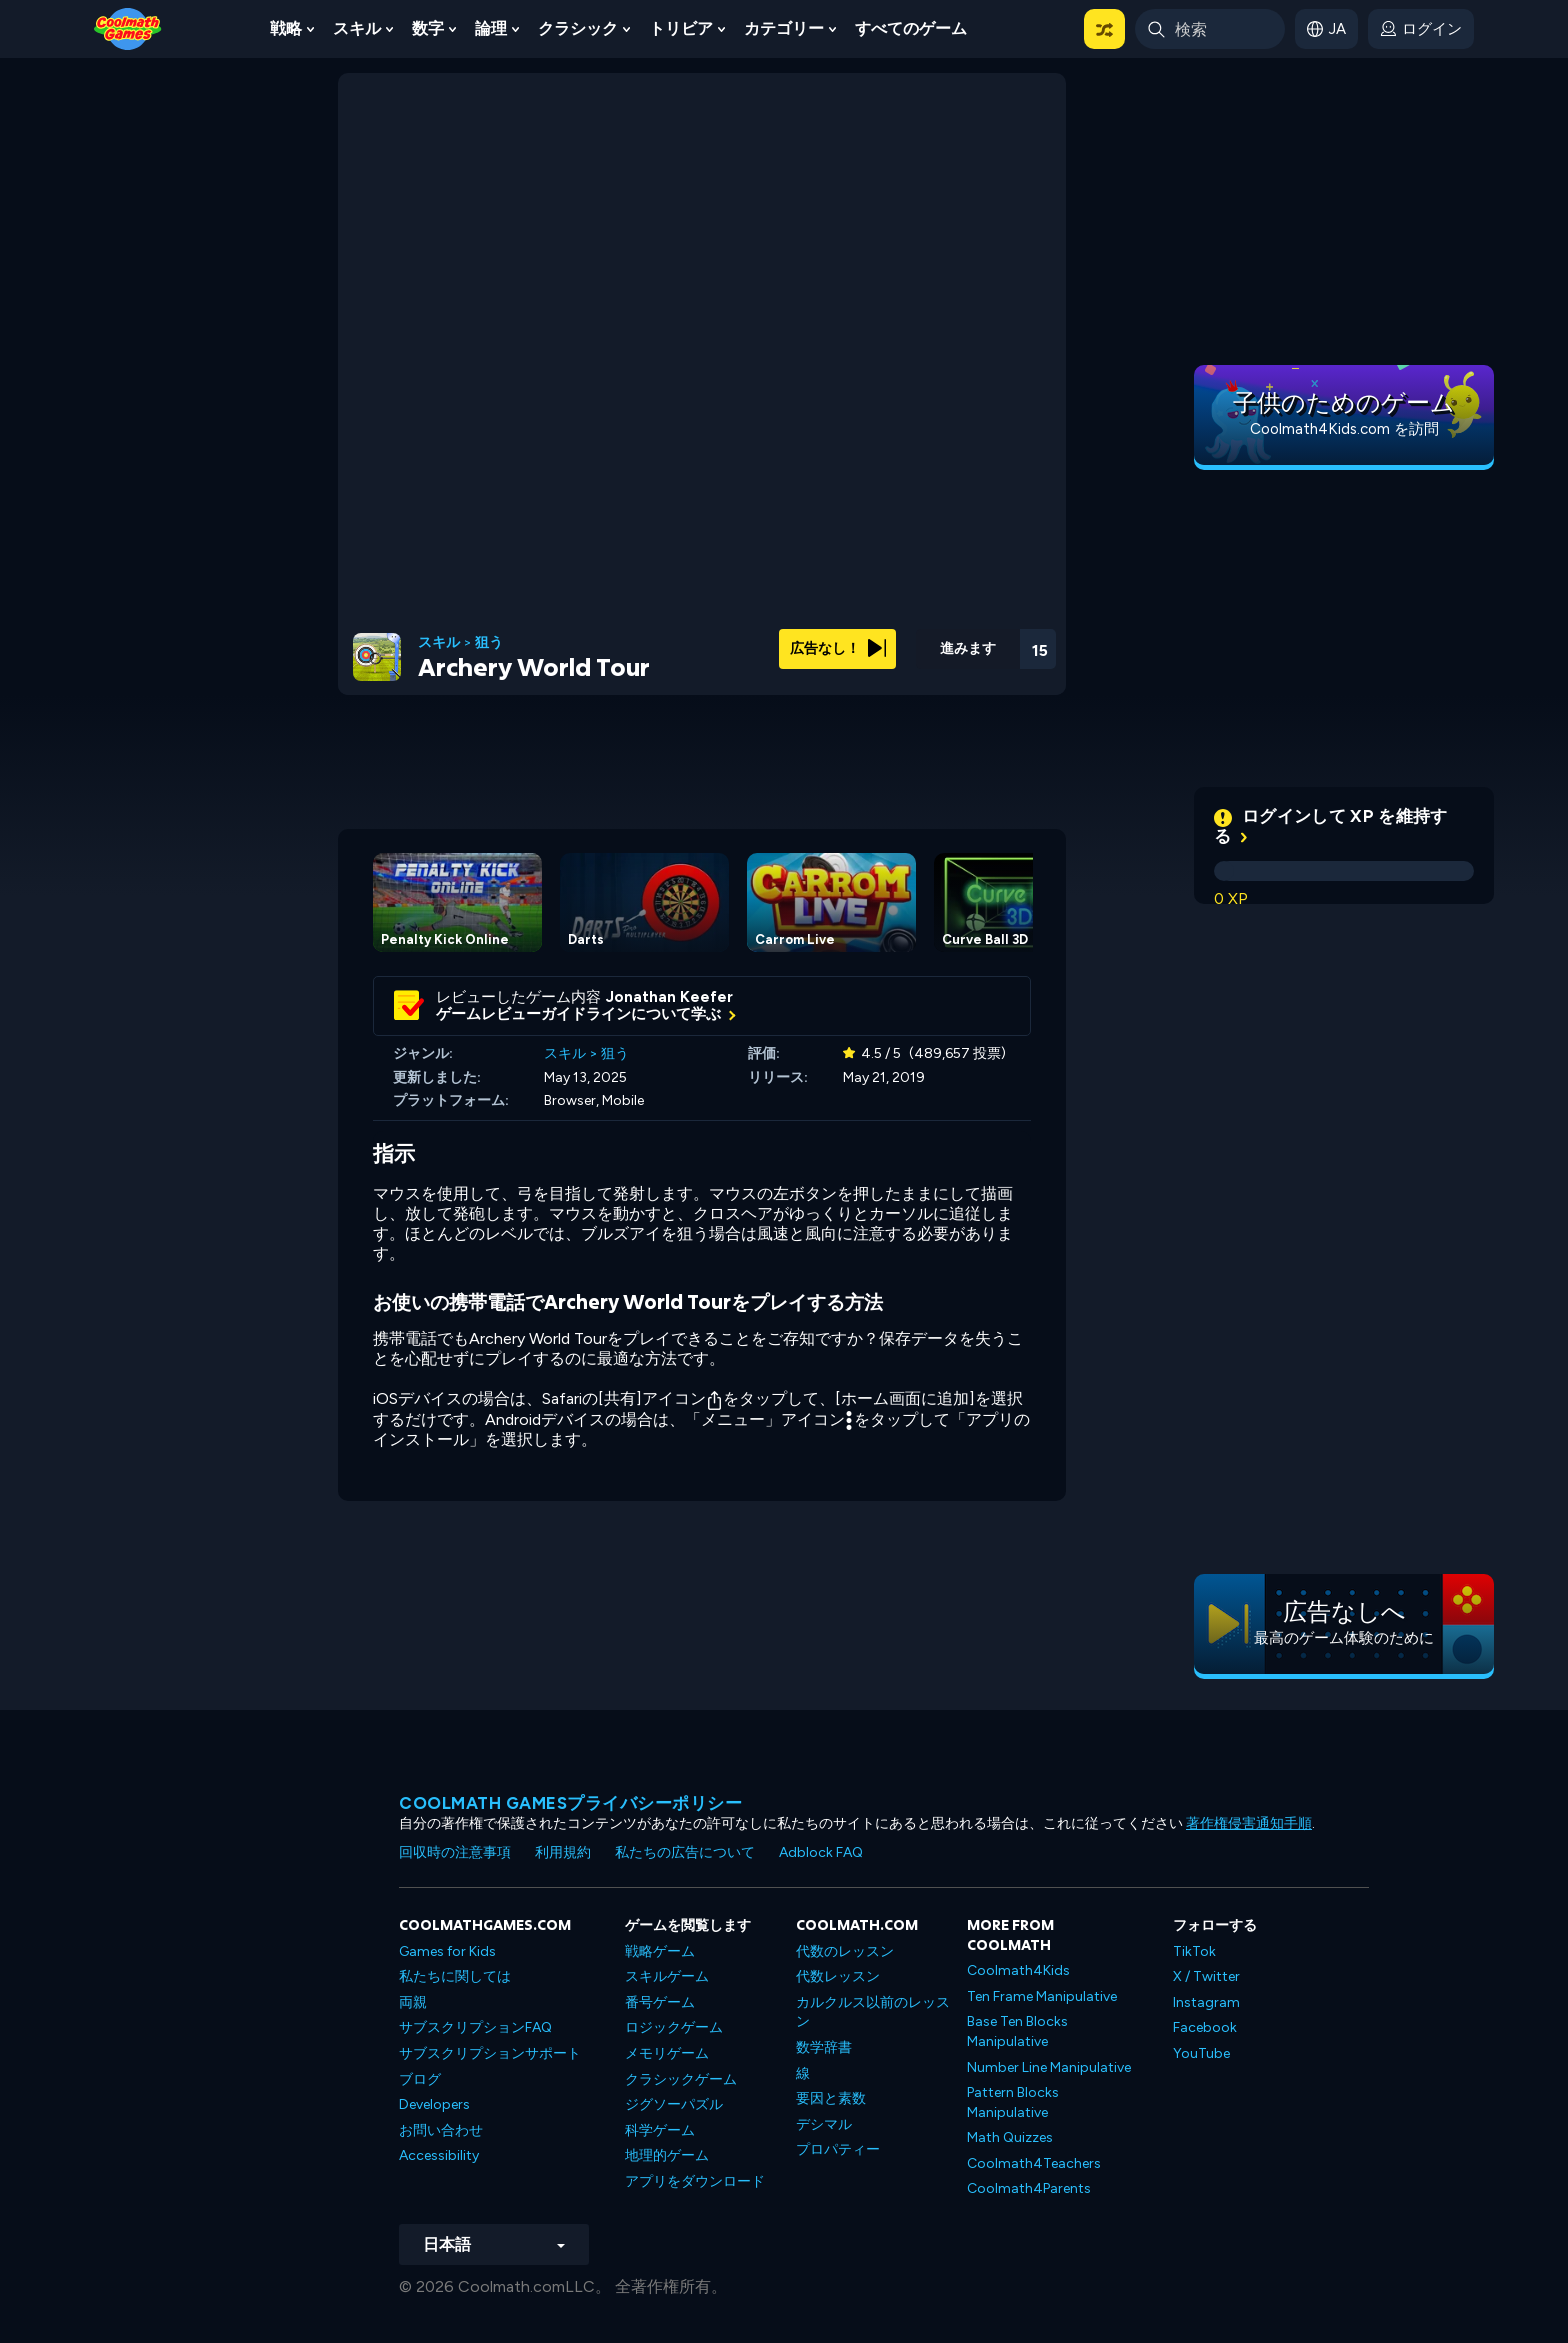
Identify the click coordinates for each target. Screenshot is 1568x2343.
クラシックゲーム (681, 2079)
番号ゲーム (660, 2002)
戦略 (286, 28)
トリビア (681, 28)
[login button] (1421, 29)
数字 (428, 28)
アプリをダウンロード (695, 2181)
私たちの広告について (685, 1852)
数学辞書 (824, 2047)
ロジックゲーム (674, 2027)
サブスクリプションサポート (490, 2053)
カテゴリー (784, 28)
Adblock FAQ (821, 1852)
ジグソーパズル (674, 2104)
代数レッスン (838, 1976)
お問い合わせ (441, 2130)
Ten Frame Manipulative (1042, 1996)
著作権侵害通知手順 (1249, 1823)
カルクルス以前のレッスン (873, 2012)
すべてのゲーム (911, 28)
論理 (491, 28)
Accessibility (439, 2155)
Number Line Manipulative (1049, 2067)
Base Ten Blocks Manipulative (1017, 2031)
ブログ (420, 2079)
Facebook (1205, 2027)
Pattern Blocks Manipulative (1013, 2102)
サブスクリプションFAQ (475, 2027)
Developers (434, 2104)
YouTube (1201, 2053)
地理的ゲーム (667, 2155)
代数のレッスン (845, 1951)
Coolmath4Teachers (1034, 2163)
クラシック (578, 28)
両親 (413, 2002)
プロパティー (838, 2149)
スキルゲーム (667, 1976)
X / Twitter (1206, 1976)
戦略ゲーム (660, 1951)
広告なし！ (838, 648)
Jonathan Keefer (669, 997)
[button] (1104, 29)
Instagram (1206, 2002)
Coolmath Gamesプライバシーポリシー (570, 1803)
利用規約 (563, 1852)
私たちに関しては (455, 1976)
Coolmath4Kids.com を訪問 (1344, 429)
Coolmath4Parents (1029, 2188)
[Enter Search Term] (1210, 29)
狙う (489, 643)
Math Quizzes (1010, 2137)
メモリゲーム (667, 2053)
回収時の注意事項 (455, 1852)
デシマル (824, 2124)
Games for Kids (447, 1951)
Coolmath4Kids (1018, 1970)
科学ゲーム (660, 2130)
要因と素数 (831, 2098)
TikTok (1194, 1951)
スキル (357, 28)
